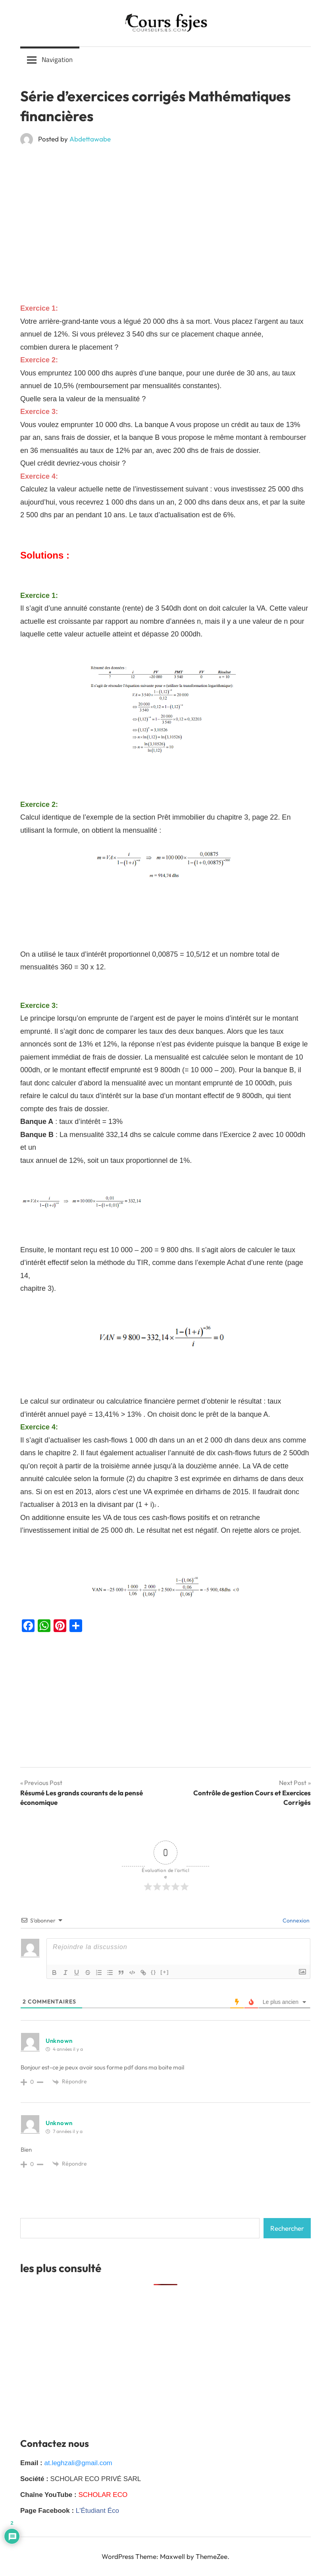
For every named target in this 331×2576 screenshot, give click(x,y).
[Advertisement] (165, 210)
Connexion (295, 1920)
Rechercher (287, 2228)
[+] (164, 1972)
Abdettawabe (90, 139)
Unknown (59, 2040)
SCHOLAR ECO (102, 2495)
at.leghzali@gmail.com (78, 2463)
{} (153, 1972)
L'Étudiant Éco (97, 2510)
